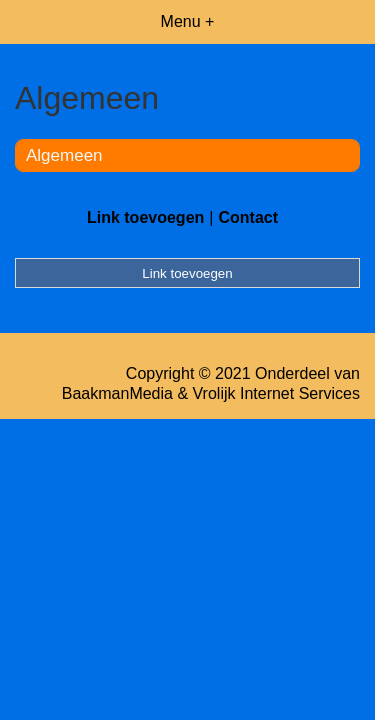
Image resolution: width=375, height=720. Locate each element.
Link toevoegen (145, 217)
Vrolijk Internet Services (276, 393)
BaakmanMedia (117, 393)
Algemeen (64, 155)
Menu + (188, 21)
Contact (248, 217)
